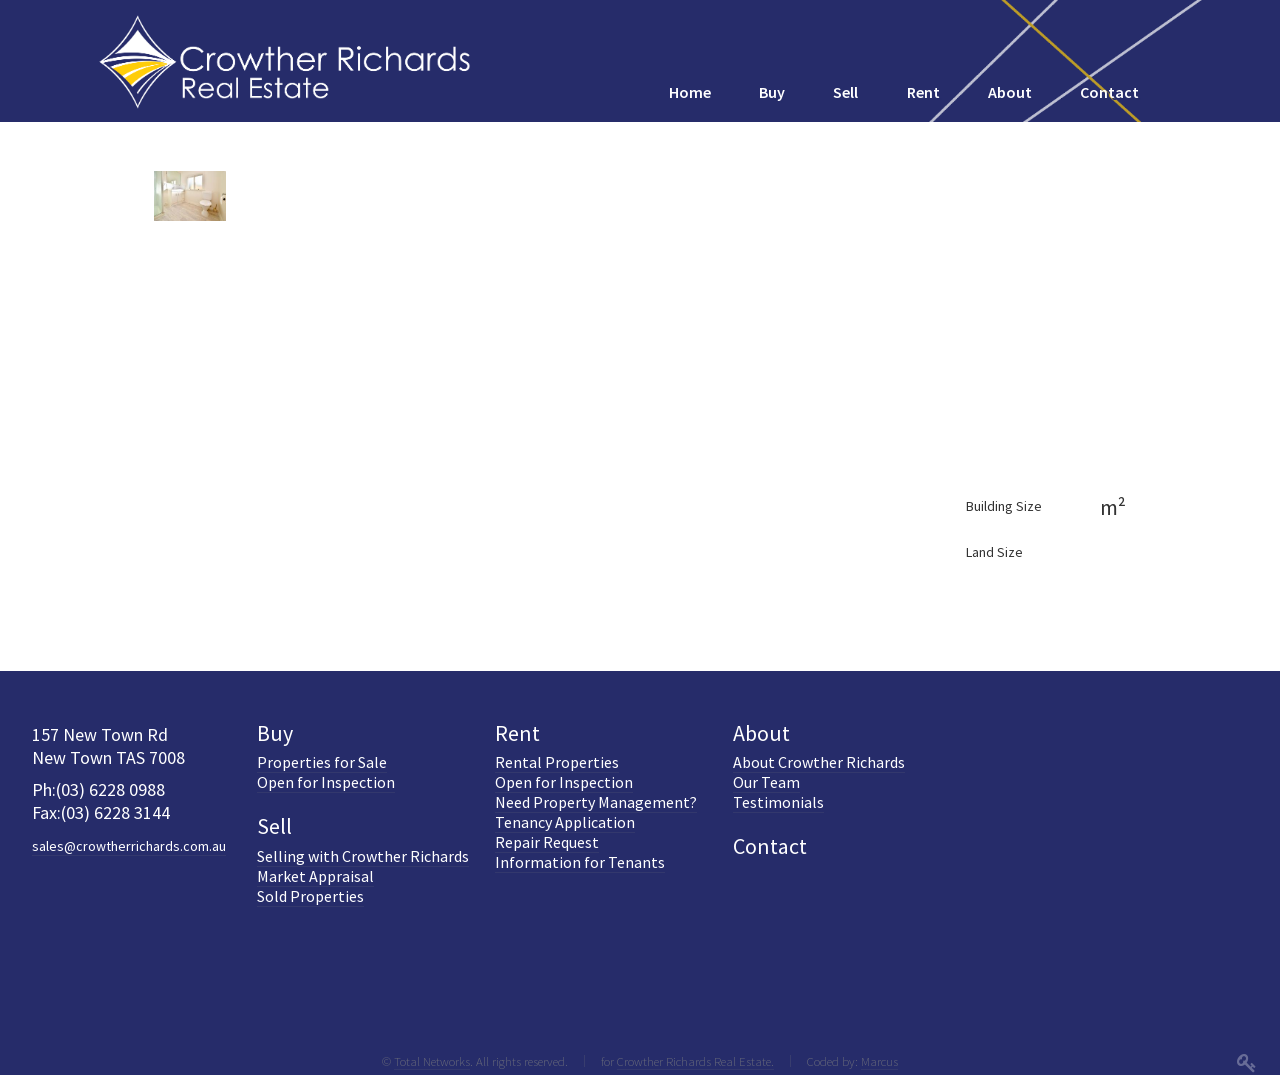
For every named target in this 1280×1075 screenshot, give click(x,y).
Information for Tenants (580, 862)
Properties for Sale (322, 762)
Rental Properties (557, 762)
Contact (770, 846)
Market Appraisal (315, 876)
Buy (275, 733)
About (761, 733)
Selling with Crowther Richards (363, 856)
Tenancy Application (565, 822)
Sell (274, 826)
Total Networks (432, 1061)
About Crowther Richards (819, 762)
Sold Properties (310, 896)
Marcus (879, 1061)
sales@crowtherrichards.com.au (129, 846)
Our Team (766, 782)
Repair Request (547, 842)
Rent (517, 733)
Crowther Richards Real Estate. (695, 1061)
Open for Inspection (326, 782)
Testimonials (778, 802)
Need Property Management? (596, 802)
